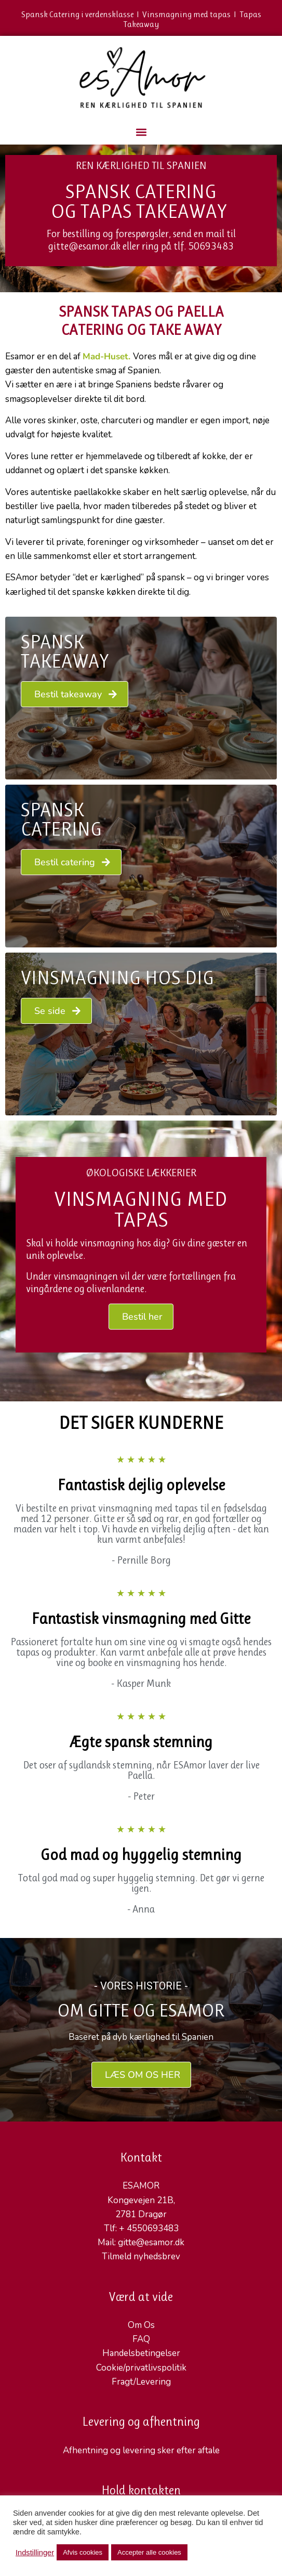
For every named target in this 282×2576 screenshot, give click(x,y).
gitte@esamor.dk (84, 246)
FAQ (141, 2339)
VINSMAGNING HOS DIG (117, 978)
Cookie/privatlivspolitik (141, 2368)
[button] (141, 131)
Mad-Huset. (106, 356)
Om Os (141, 2325)
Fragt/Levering (141, 2382)
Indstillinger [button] (35, 2552)
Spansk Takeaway (65, 651)
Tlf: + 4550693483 (141, 2228)
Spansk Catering (61, 819)
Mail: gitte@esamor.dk (141, 2242)
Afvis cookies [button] (82, 2552)
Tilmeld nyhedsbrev (141, 2256)
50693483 (211, 246)
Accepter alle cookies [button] (149, 2552)
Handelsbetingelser (141, 2353)
